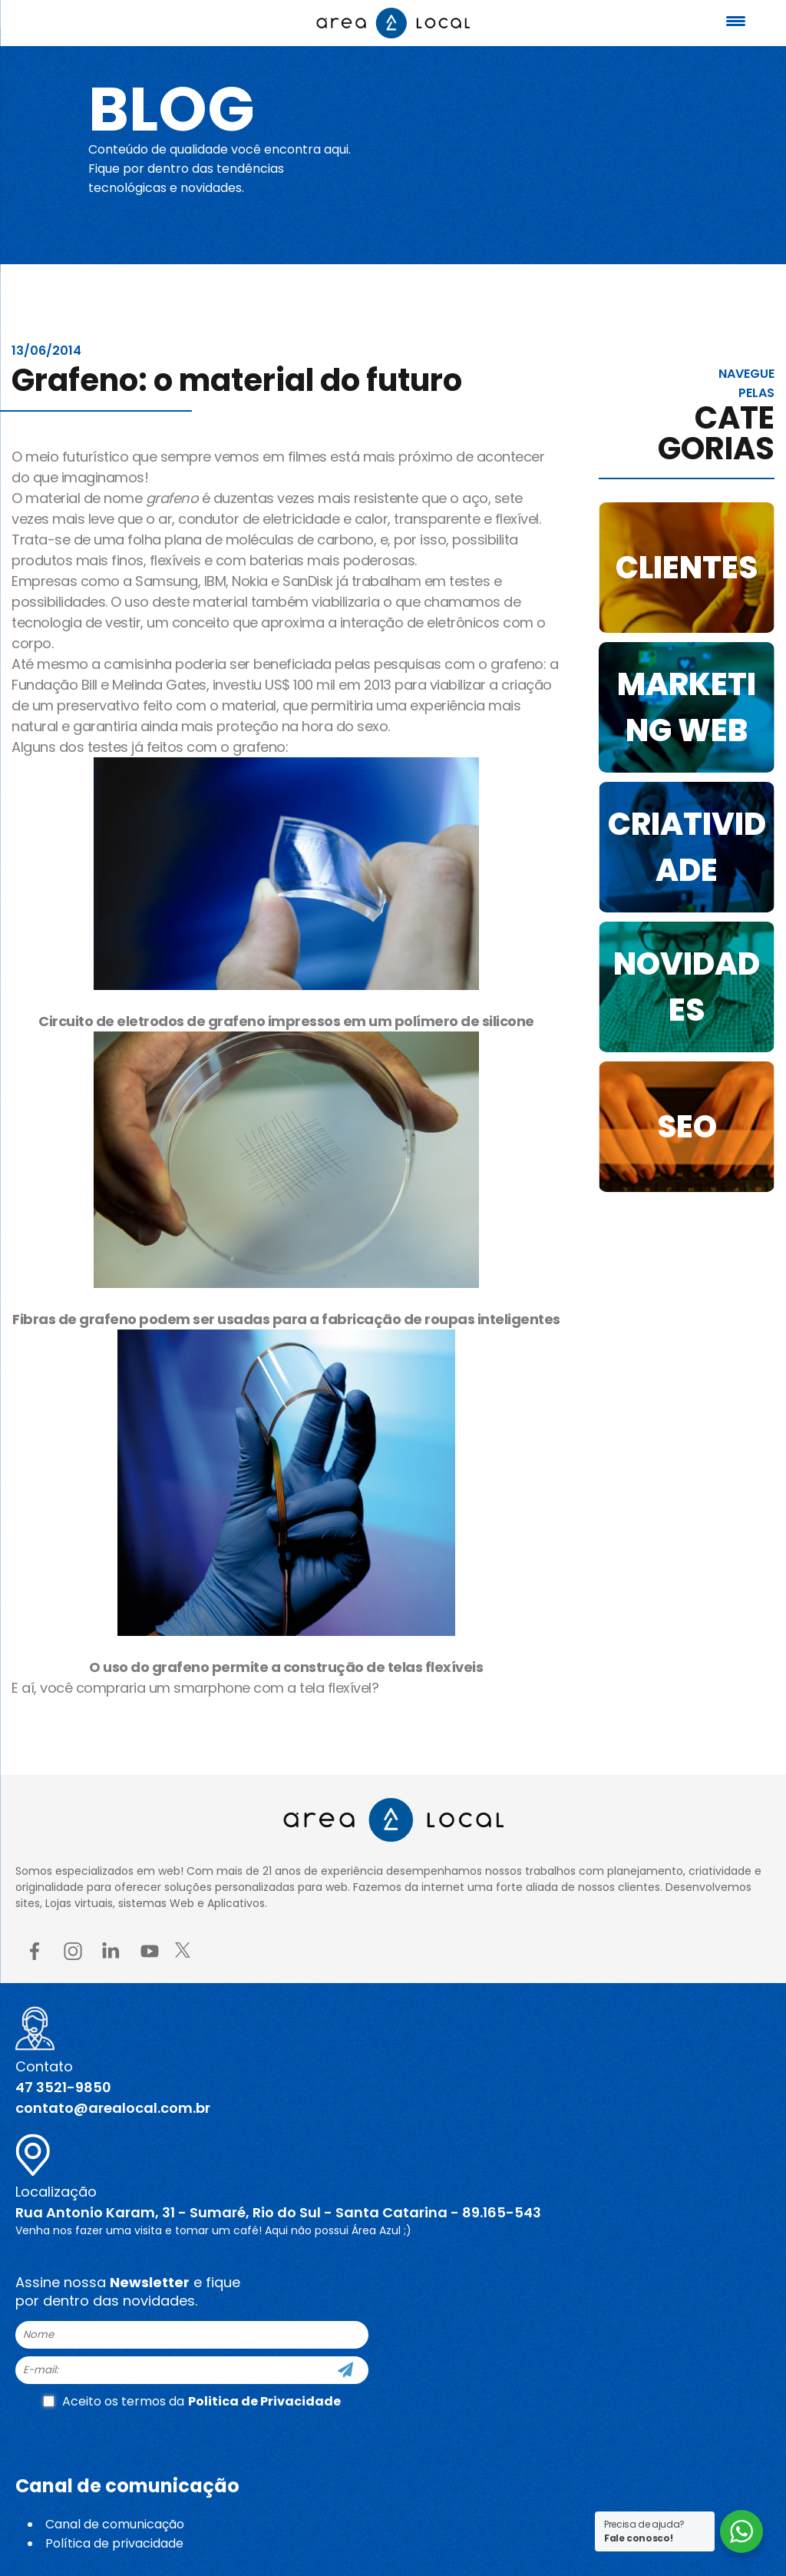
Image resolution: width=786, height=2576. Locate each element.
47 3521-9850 (63, 2087)
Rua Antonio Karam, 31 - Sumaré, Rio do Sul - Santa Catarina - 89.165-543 (278, 2212)
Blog (171, 109)
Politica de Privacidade (264, 2401)
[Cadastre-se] (345, 2370)
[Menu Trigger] (736, 21)
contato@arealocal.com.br (112, 2107)
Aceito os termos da (192, 2401)
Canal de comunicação (114, 2524)
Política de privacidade (114, 2543)
